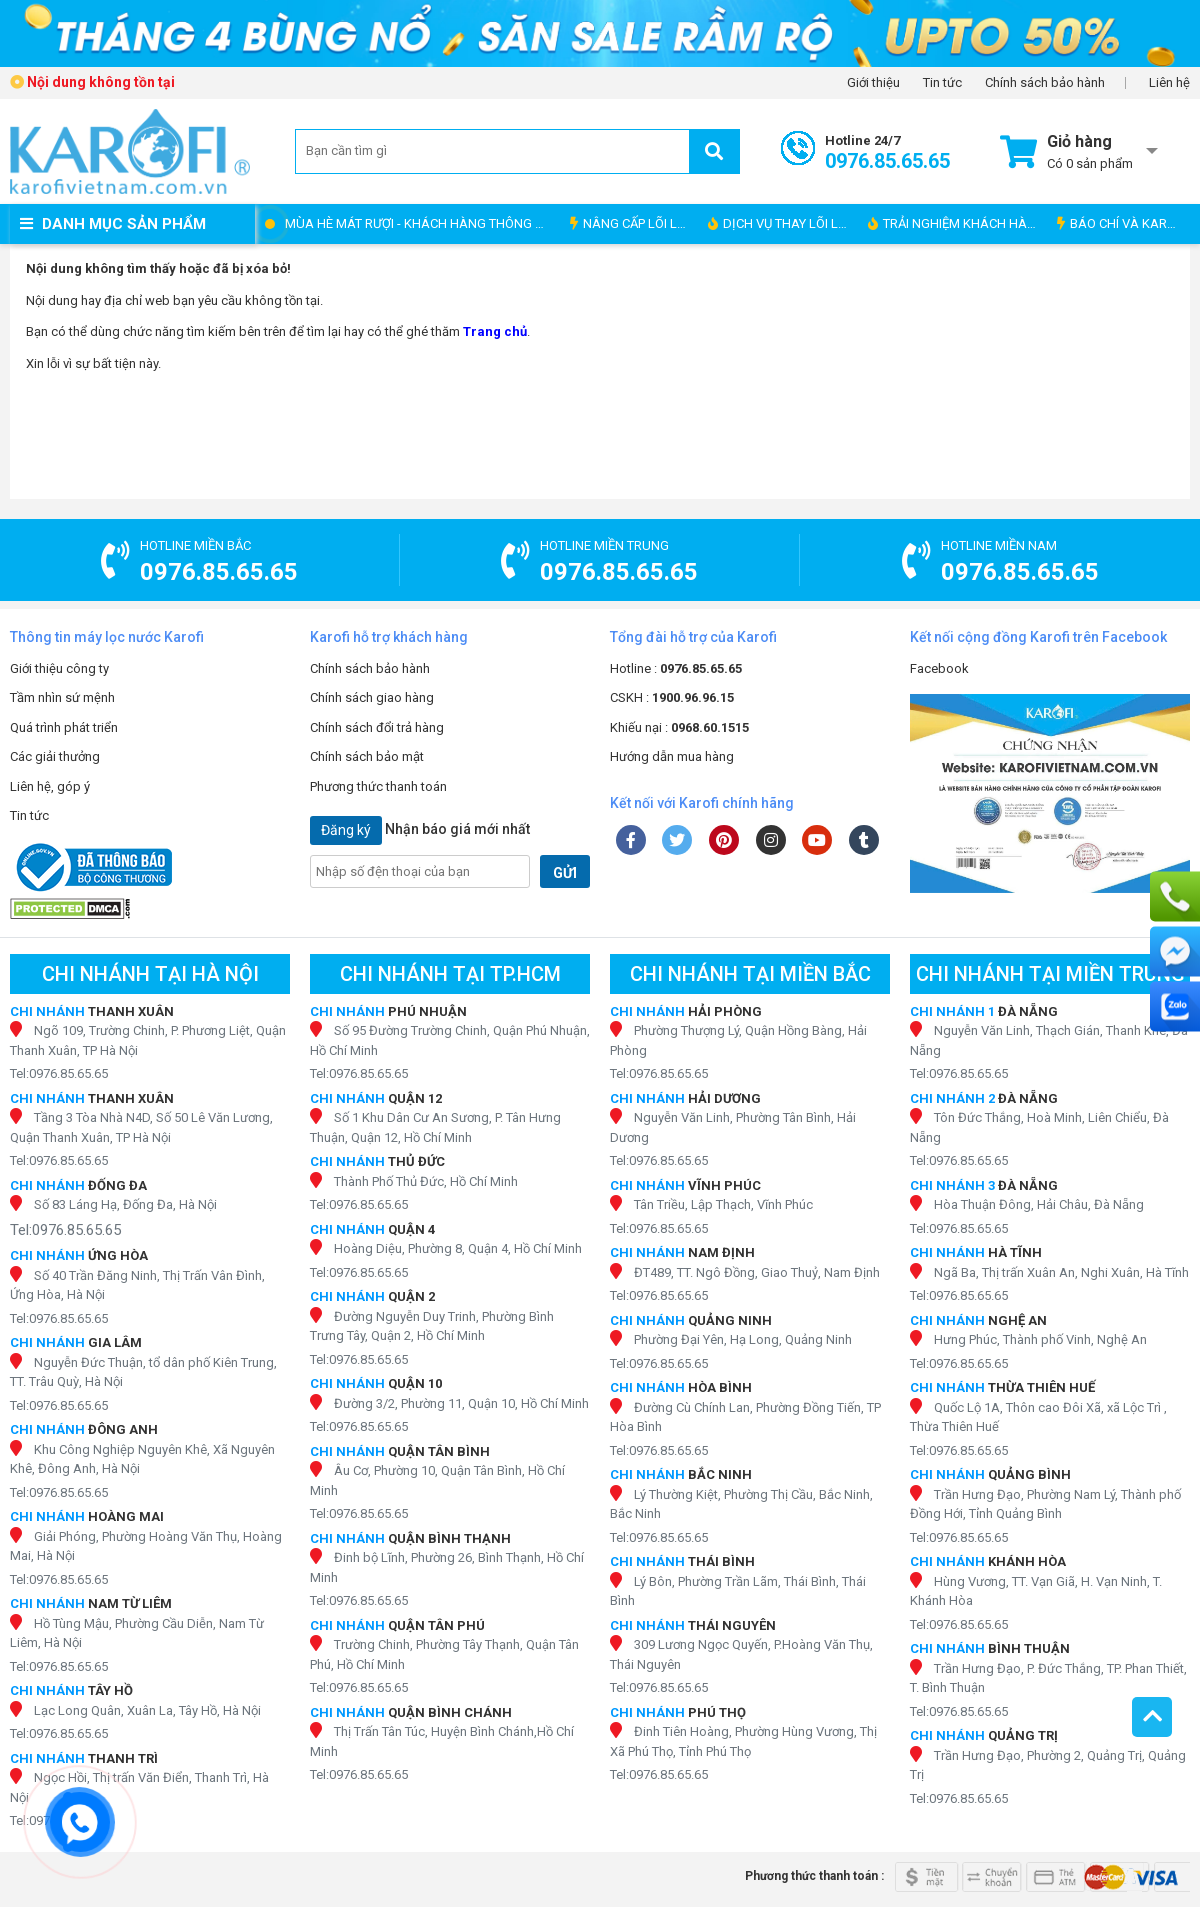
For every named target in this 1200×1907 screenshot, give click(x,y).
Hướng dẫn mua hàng (672, 756)
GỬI (565, 873)
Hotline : (676, 668)
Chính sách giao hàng (372, 697)
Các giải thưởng (55, 756)
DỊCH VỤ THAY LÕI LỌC (781, 223)
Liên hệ (1169, 83)
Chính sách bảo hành (1045, 83)
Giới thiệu (873, 83)
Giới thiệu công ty (59, 668)
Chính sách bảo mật (367, 756)
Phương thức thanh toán (378, 786)
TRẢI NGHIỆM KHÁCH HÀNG (956, 223)
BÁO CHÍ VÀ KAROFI (1121, 223)
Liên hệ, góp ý (50, 786)
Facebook (939, 668)
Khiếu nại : (679, 727)
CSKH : (672, 697)
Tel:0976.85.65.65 (59, 1073)
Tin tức (942, 83)
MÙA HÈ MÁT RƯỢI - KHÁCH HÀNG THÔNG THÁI (422, 223)
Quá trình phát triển (64, 727)
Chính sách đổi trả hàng (377, 727)
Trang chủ (495, 331)
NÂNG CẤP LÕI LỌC (632, 223)
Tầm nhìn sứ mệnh (62, 697)
